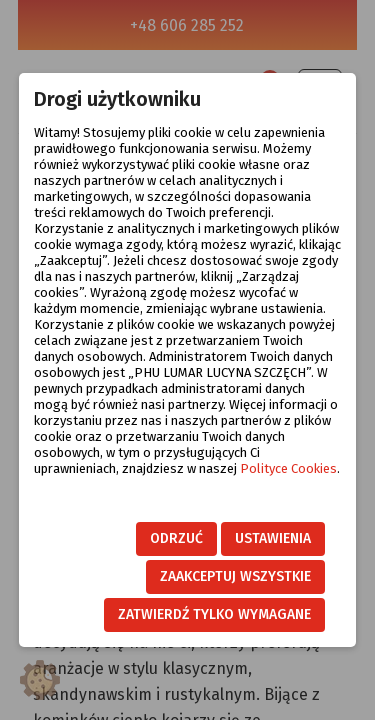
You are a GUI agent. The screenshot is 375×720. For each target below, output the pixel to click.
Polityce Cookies (288, 468)
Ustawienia (273, 538)
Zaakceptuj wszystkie (235, 576)
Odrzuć (176, 538)
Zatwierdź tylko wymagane (214, 614)
